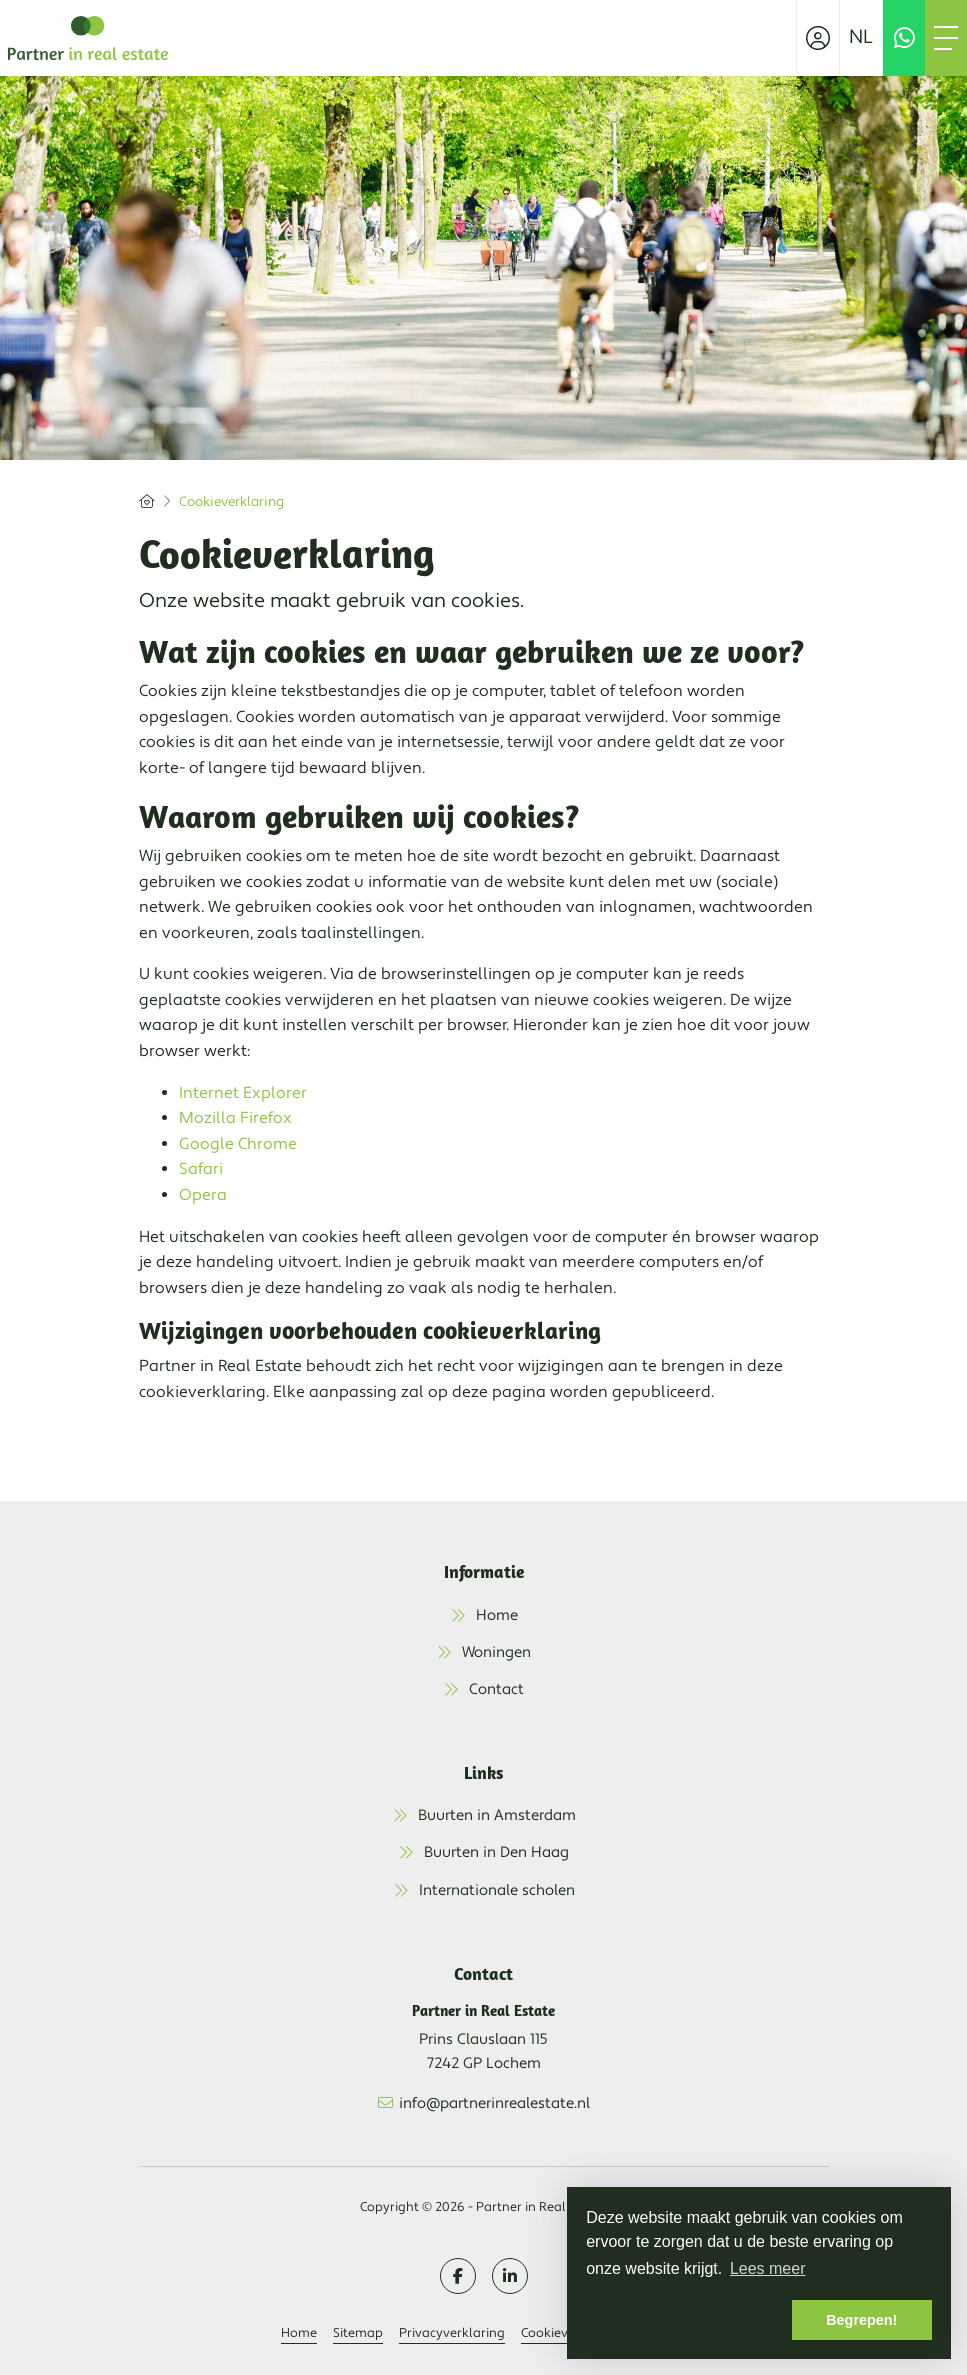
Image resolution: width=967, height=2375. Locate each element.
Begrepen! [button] (861, 2320)
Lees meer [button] (768, 2268)
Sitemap (358, 2333)
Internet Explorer (243, 1093)
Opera (203, 1195)
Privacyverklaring (452, 2333)
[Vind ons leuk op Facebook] (458, 2276)
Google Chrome (238, 1144)
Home (299, 2333)
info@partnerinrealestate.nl (494, 2103)
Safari (201, 1169)
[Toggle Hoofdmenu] (946, 38)
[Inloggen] (818, 38)
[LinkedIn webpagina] (510, 2276)
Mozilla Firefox (235, 1118)
